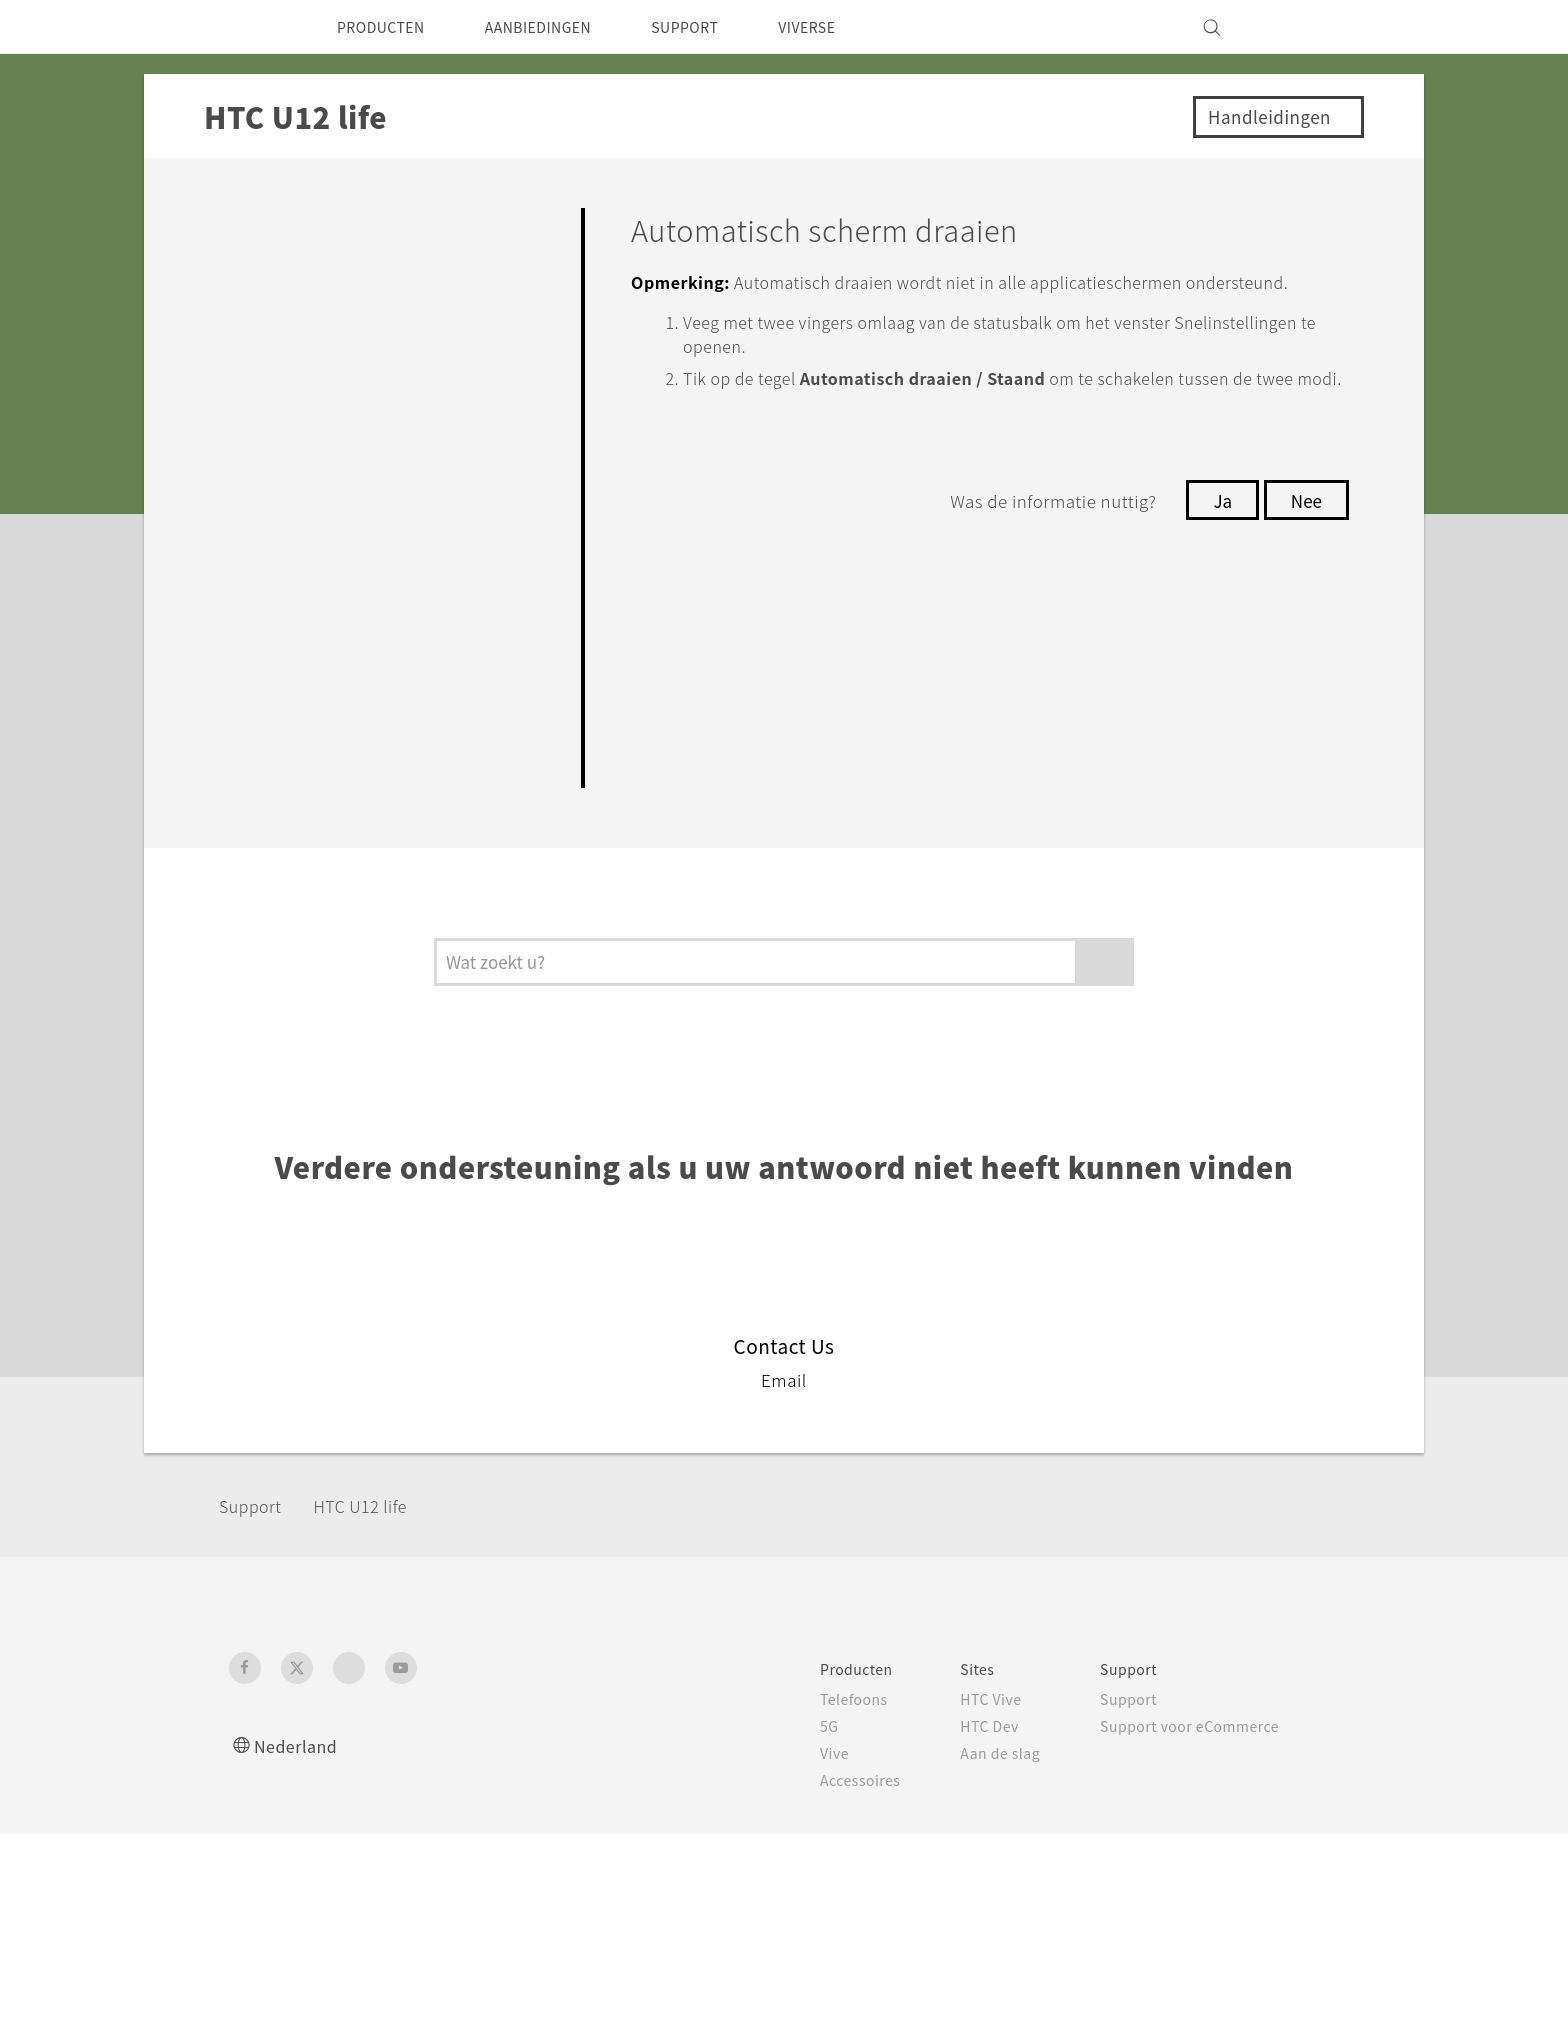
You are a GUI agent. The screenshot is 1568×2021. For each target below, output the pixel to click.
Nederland (300, 1745)
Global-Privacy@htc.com (1229, 1970)
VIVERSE (855, 27)
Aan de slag (783, 1753)
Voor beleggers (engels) (1231, 1753)
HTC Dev (773, 1726)
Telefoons (629, 1699)
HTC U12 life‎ (376, 1505)
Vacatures (1179, 1807)
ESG (1158, 1699)
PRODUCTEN (388, 27)
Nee (1304, 548)
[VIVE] (1312, 27)
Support (256, 1505)
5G (602, 1726)
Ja (1216, 548)
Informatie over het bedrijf (1241, 1726)
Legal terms (1294, 1921)
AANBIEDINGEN (562, 27)
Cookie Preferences (1215, 1780)
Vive (609, 1753)
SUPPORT (723, 27)
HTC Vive (774, 1699)
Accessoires (637, 1780)
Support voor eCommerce (984, 1726)
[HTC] (253, 27)
